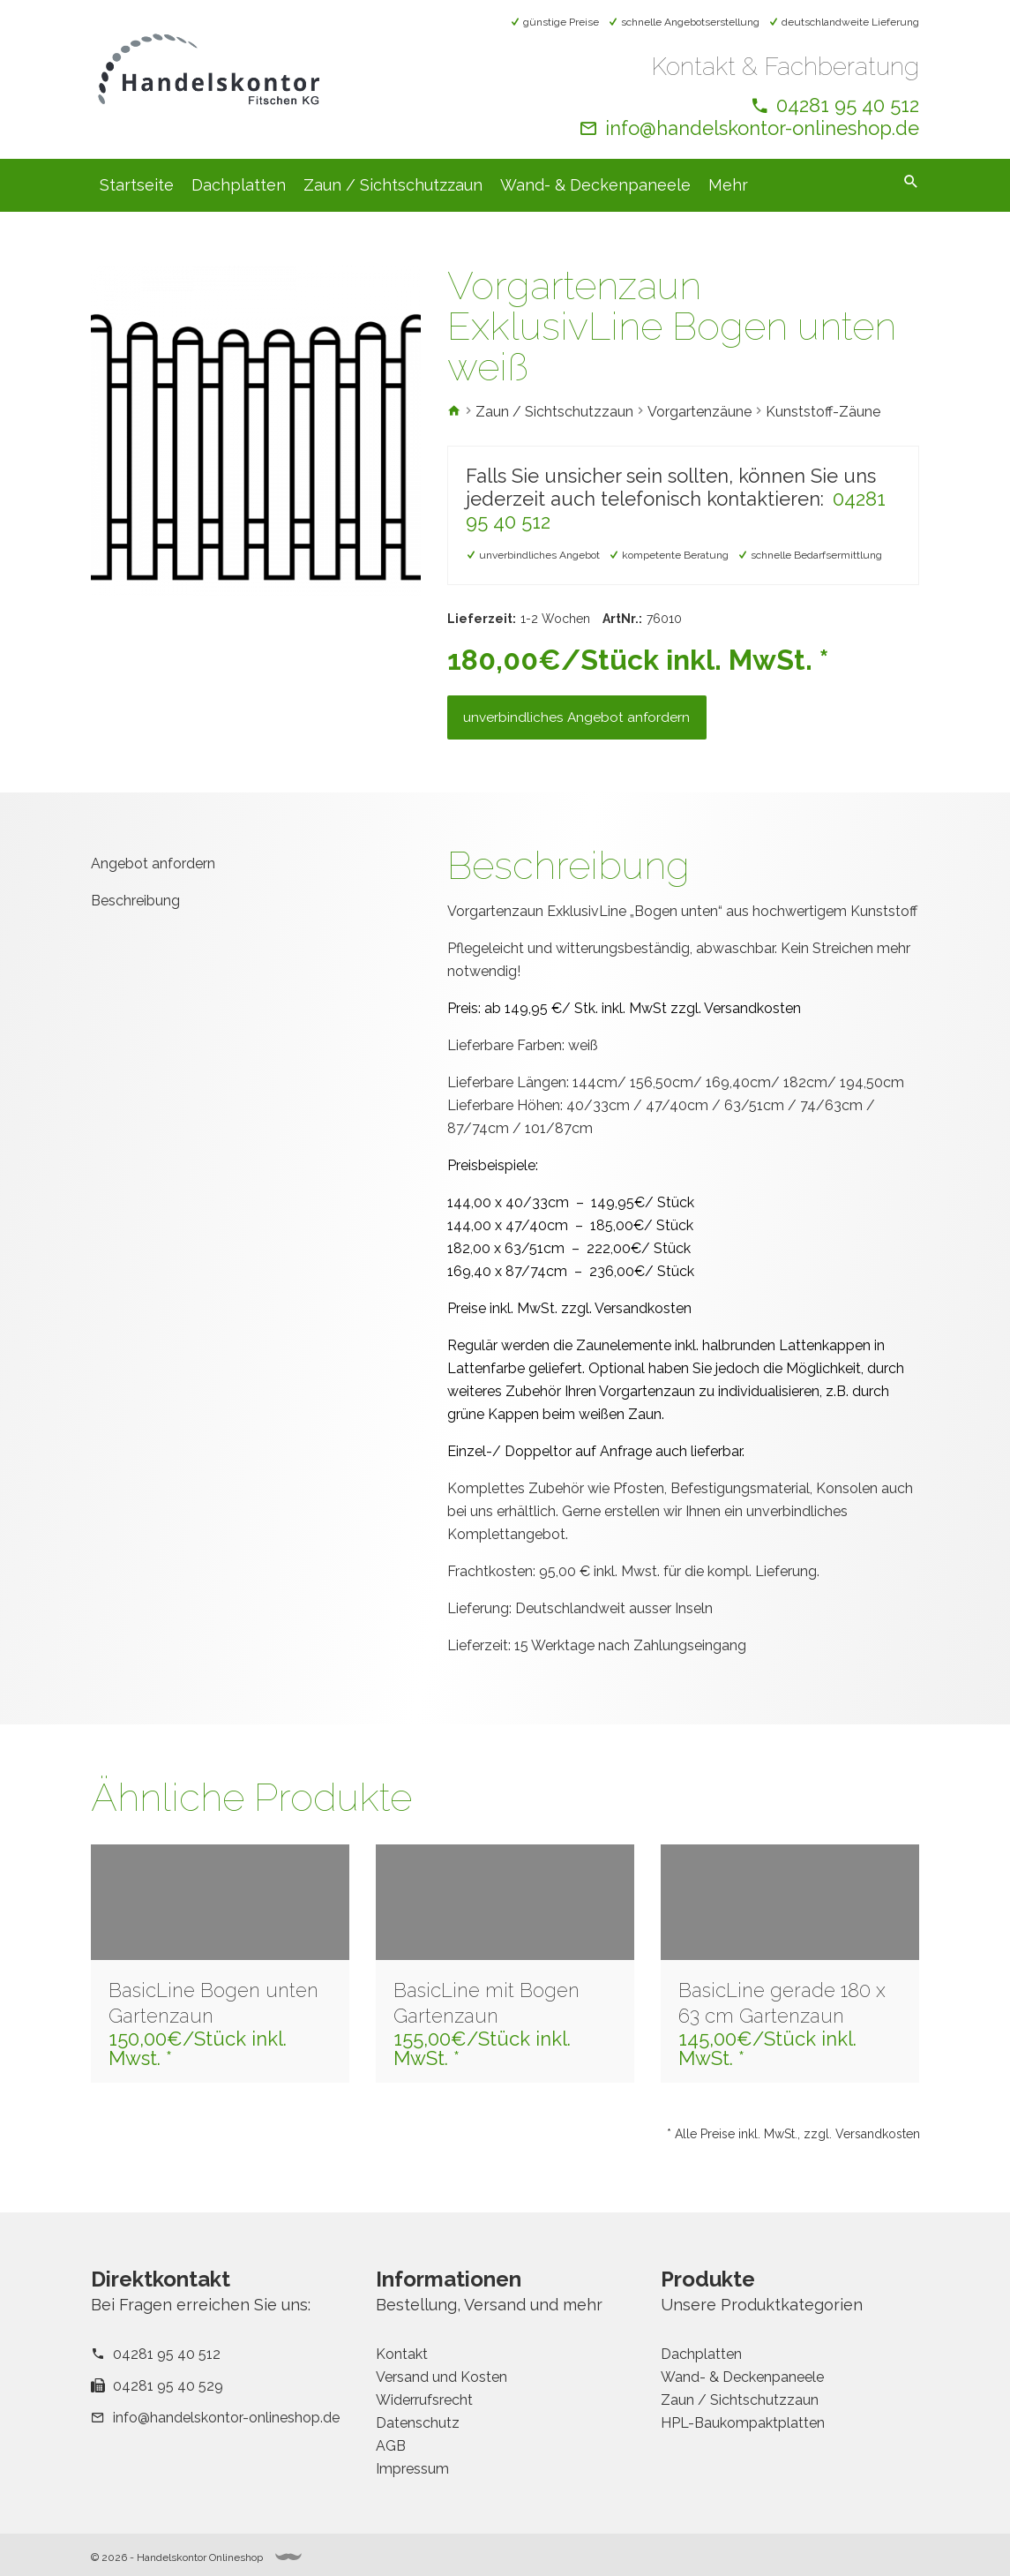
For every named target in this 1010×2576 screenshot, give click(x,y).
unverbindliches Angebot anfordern (584, 728)
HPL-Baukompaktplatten (743, 2423)
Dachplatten (238, 185)
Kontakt (402, 2354)
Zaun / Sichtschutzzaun (393, 185)
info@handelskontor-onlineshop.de (762, 127)
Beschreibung (135, 913)
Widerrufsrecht (424, 2400)
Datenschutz (418, 2423)
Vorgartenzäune (699, 411)
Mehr (728, 185)
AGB (391, 2445)
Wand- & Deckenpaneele (595, 185)
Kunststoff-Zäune (823, 411)
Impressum (412, 2468)
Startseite (137, 185)
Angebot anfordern (153, 877)
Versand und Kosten (441, 2377)
